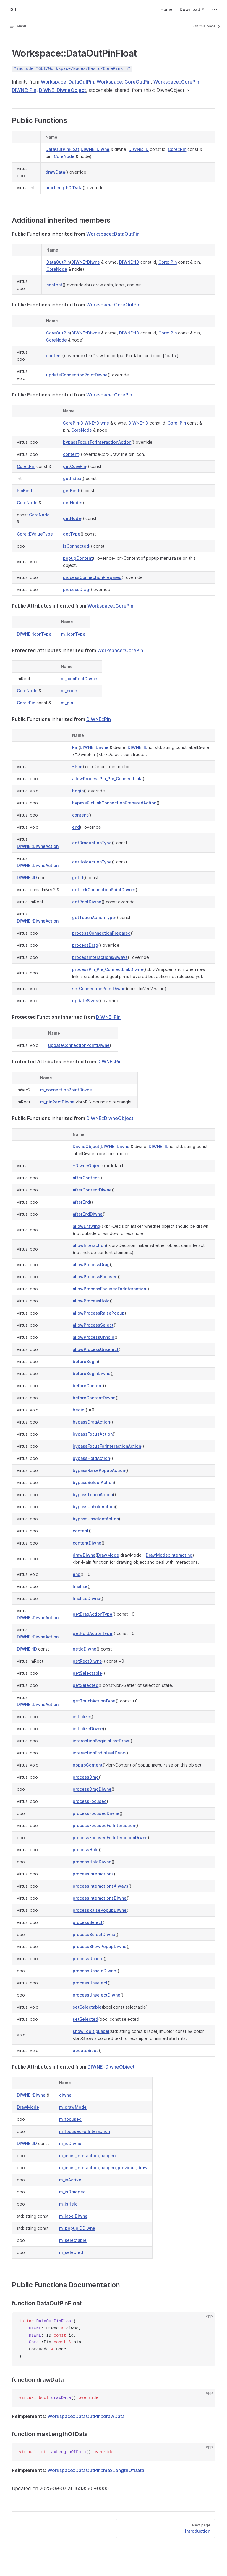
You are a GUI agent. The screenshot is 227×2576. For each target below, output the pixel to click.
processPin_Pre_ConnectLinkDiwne (107, 969)
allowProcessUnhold (93, 1337)
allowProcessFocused (95, 1276)
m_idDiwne (70, 2143)
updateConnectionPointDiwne (77, 374)
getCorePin (74, 466)
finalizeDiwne (86, 1598)
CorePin (71, 422)
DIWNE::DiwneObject (62, 90)
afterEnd (81, 1201)
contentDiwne (87, 1542)
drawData (55, 171)
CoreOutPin (58, 332)
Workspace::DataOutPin (67, 82)
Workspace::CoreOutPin (124, 82)
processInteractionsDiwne (100, 1898)
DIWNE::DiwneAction (38, 846)
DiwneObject (86, 1146)
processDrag (76, 589)
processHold (86, 1849)
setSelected (85, 2019)
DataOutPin (58, 262)
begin (78, 790)
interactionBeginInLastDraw (101, 1740)
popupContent (78, 558)
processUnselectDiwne (96, 1994)
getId (77, 877)
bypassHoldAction (91, 1458)
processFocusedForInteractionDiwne (110, 1837)
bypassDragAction (91, 1421)
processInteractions (93, 1873)
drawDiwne (84, 1555)
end (76, 827)
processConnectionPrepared (92, 577)
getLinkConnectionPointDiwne (103, 889)
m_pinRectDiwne (57, 1101)
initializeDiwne (88, 1728)
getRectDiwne (86, 901)
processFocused (90, 1801)
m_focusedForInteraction (84, 2131)
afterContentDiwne (92, 1189)
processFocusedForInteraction (104, 1825)
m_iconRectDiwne (79, 678)
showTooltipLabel (91, 2031)
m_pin (67, 702)
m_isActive (70, 2179)
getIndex (72, 478)
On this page (207, 26)
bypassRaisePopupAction (99, 1470)
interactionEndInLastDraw (99, 1752)
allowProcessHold (91, 1300)
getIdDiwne (84, 1648)
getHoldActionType (92, 861)
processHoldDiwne (92, 1861)
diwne (65, 2094)
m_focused (70, 2119)
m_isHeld (68, 2203)
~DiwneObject (87, 1165)
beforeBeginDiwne (92, 1373)
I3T (13, 9)
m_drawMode (73, 2107)
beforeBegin (85, 1361)
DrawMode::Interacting (169, 1555)
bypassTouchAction (93, 1494)
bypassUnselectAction (96, 1518)
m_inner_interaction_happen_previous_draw (103, 2167)
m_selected (71, 2252)
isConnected (76, 545)
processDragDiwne (92, 1789)
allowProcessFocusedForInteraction (109, 1288)
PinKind (24, 490)
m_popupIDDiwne (77, 2228)
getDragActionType (92, 842)
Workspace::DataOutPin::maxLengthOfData (96, 2470)
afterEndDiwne (88, 1214)
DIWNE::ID (139, 149)
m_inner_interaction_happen (87, 2155)
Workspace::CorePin (176, 82)
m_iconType (73, 633)
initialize (81, 1716)
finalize (80, 1586)
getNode (72, 502)
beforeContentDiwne (94, 1397)
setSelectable (87, 2006)
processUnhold (88, 1958)
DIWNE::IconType (34, 633)
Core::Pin (177, 149)
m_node (69, 690)
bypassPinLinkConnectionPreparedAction (114, 802)
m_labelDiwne (73, 2216)
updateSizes (85, 1000)
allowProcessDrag (91, 1264)
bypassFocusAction (93, 1433)
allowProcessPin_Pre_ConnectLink (106, 778)
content (54, 284)
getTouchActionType (93, 917)
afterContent (86, 1177)
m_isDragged (72, 2191)
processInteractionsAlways (100, 957)
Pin (75, 747)
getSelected (85, 1685)
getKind (71, 490)
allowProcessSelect (93, 1325)
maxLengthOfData (64, 187)
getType (71, 533)
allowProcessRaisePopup (99, 1312)
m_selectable (73, 2240)
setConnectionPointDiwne (99, 988)
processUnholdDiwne (94, 1970)
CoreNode (64, 156)
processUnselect (90, 1982)
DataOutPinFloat (62, 149)
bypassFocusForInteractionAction (97, 442)
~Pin (76, 766)
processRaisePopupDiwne (100, 1910)
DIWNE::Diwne (95, 149)
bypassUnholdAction (94, 1506)
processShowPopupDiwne (100, 1946)
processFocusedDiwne (96, 1813)
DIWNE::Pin (24, 90)
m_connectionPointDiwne (66, 1089)
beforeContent (88, 1385)
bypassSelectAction (93, 1482)
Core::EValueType (35, 533)
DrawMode (108, 1555)
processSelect (88, 1922)
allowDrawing (86, 1226)
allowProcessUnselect (96, 1349)
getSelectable (87, 1673)
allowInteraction (89, 1245)
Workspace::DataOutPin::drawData (86, 2416)
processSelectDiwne (94, 1934)
